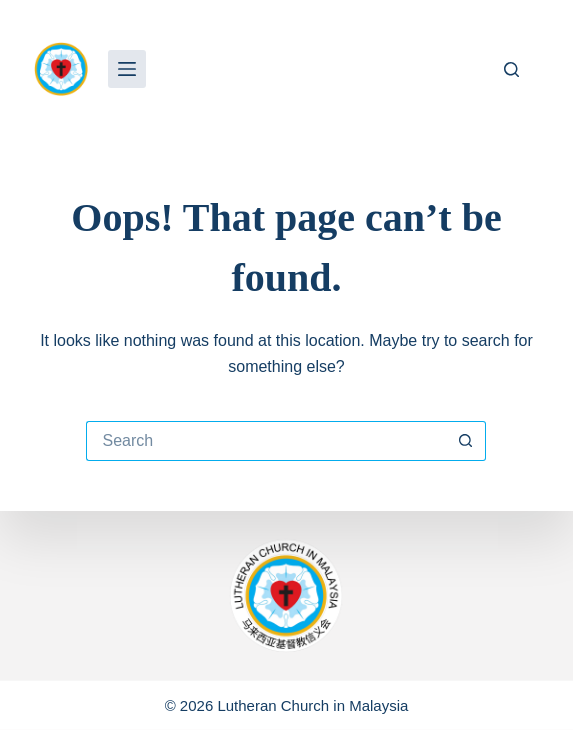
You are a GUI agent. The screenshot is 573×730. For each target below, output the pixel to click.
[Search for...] (266, 441)
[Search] (511, 69)
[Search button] (466, 441)
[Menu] (127, 69)
